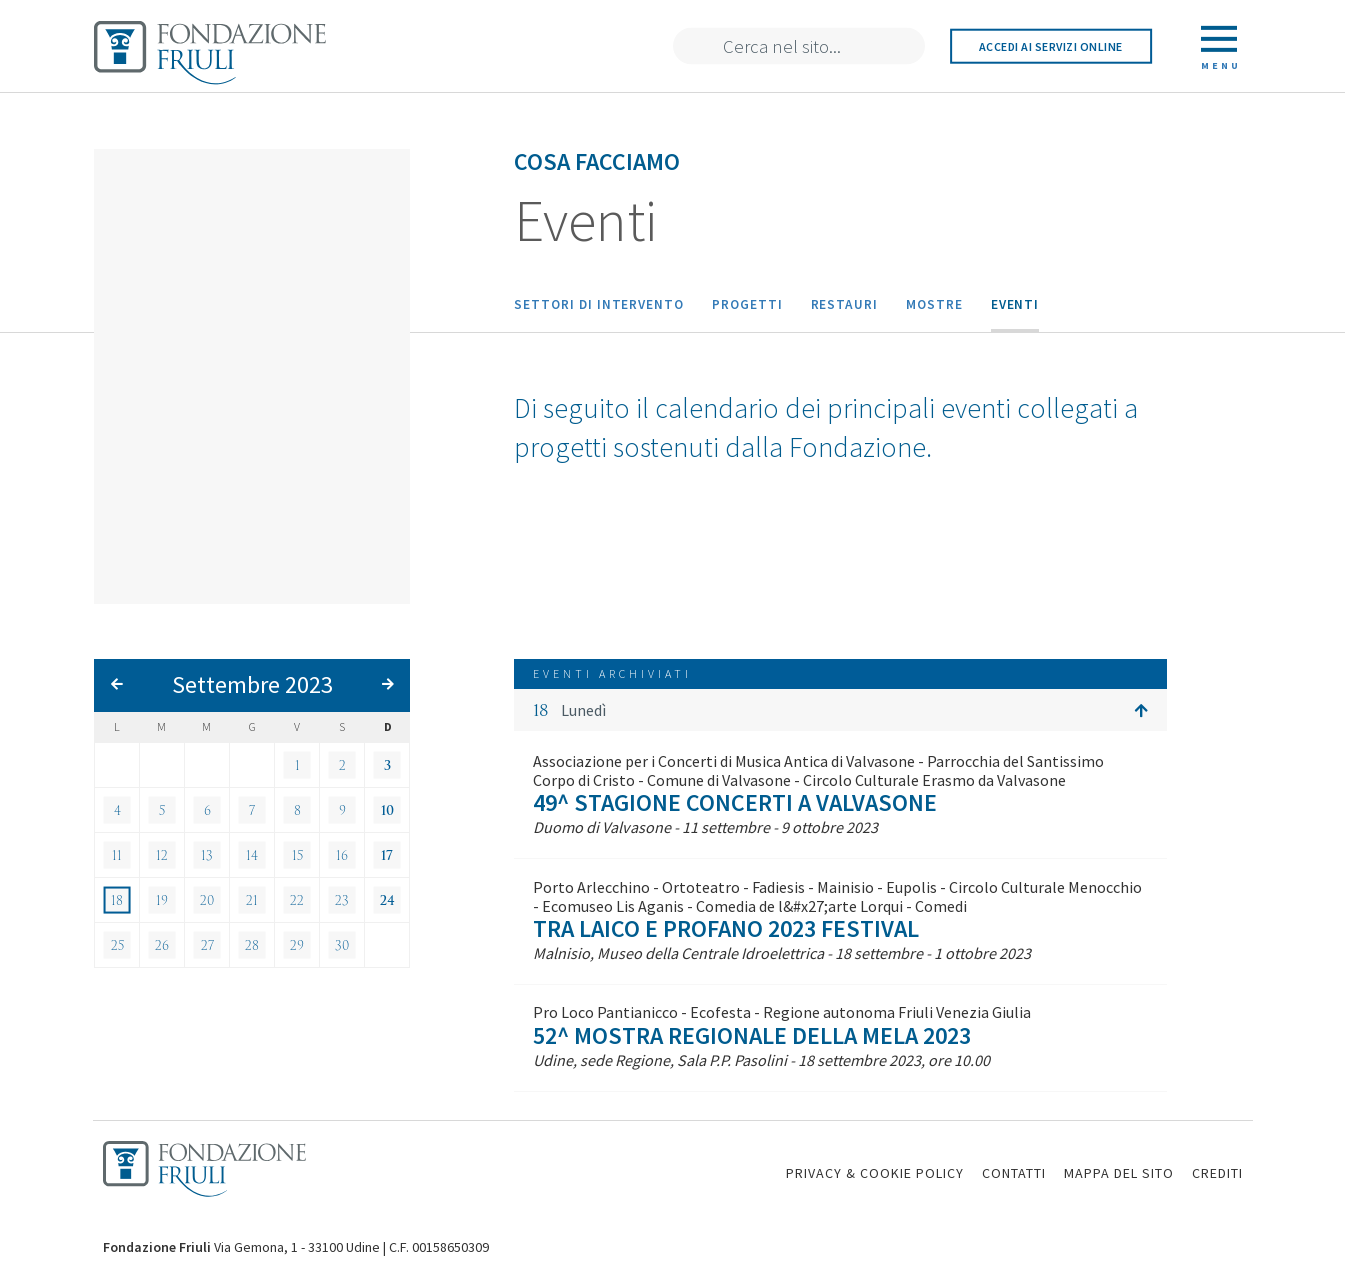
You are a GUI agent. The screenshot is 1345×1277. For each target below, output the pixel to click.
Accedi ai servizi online (1051, 46)
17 (387, 855)
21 (252, 900)
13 (207, 855)
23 (342, 900)
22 (297, 900)
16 (342, 855)
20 (207, 900)
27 (207, 945)
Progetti (747, 304)
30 (342, 945)
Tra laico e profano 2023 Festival (726, 928)
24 (387, 900)
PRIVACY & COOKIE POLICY (875, 1173)
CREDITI (1217, 1173)
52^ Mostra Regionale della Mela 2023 (752, 1035)
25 (117, 945)
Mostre (934, 304)
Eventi (1015, 304)
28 (252, 945)
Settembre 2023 (252, 684)
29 (297, 945)
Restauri (844, 304)
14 (252, 855)
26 (162, 945)
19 (162, 900)
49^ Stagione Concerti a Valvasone (735, 802)
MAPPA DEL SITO (1119, 1173)
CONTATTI (1014, 1173)
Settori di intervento (599, 304)
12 (162, 855)
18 (117, 900)
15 (297, 855)
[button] (840, 710)
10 (387, 810)
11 (117, 855)
